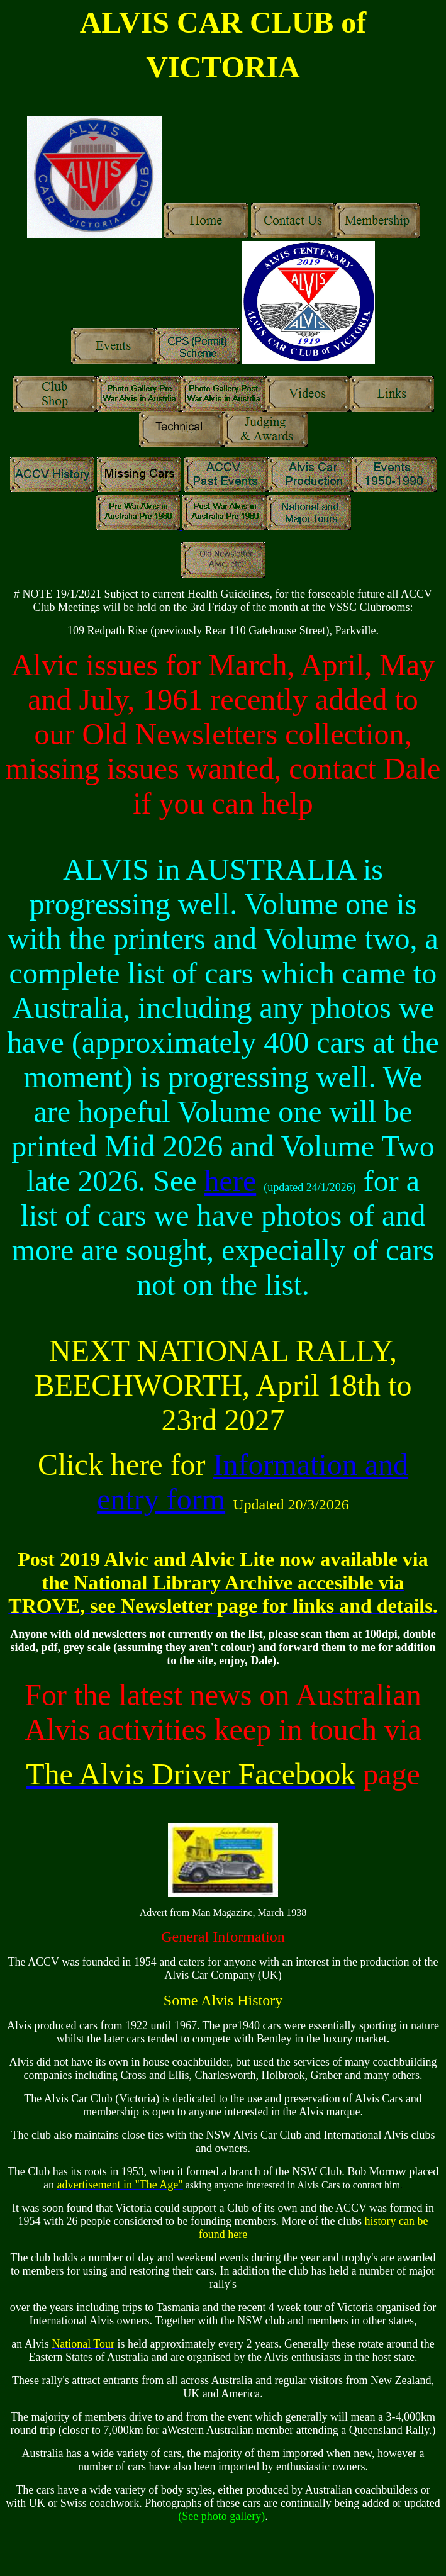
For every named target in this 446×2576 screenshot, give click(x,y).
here (230, 1180)
